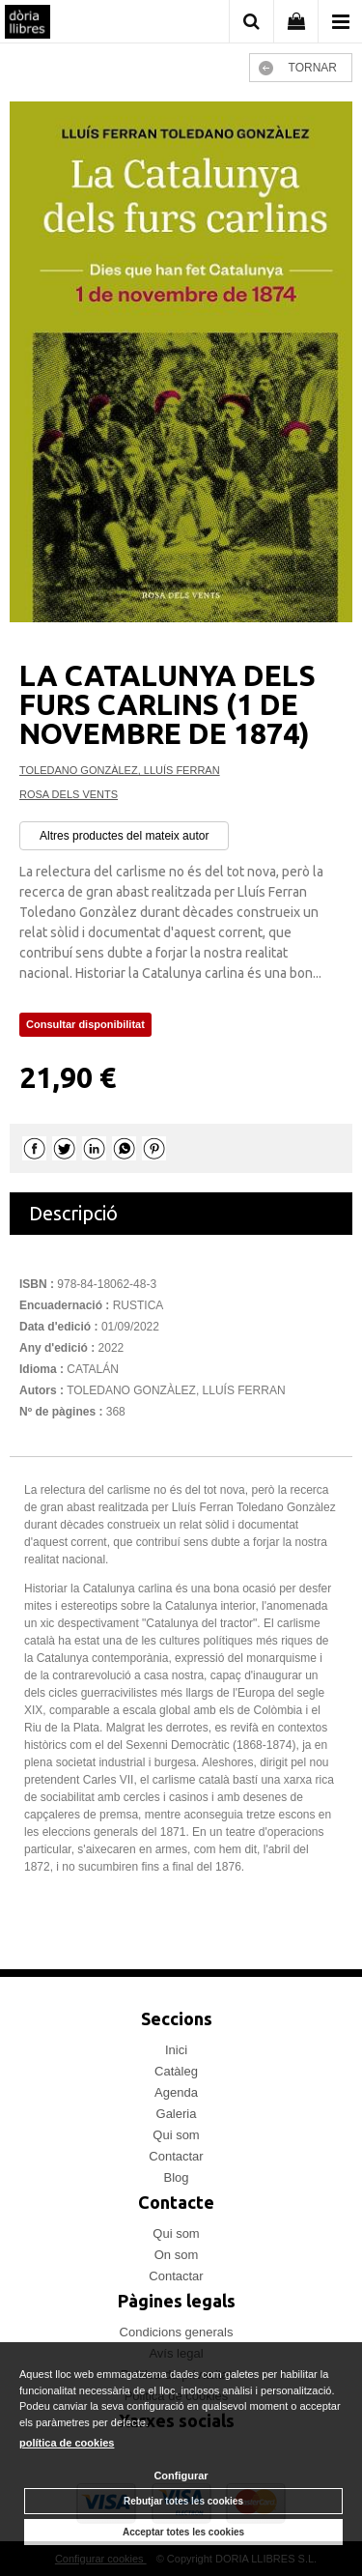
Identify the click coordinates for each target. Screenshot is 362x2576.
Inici (176, 2050)
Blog (175, 2177)
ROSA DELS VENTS (68, 794)
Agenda (176, 2092)
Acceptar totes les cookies (183, 2532)
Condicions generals (177, 2332)
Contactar (176, 2156)
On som (176, 2254)
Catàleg (176, 2071)
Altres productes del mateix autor (124, 836)
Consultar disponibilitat (85, 1024)
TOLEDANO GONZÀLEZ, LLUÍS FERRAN (119, 770)
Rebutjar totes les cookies (183, 2501)
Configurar (180, 2475)
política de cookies (66, 2442)
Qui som (176, 2135)
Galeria (176, 2113)
